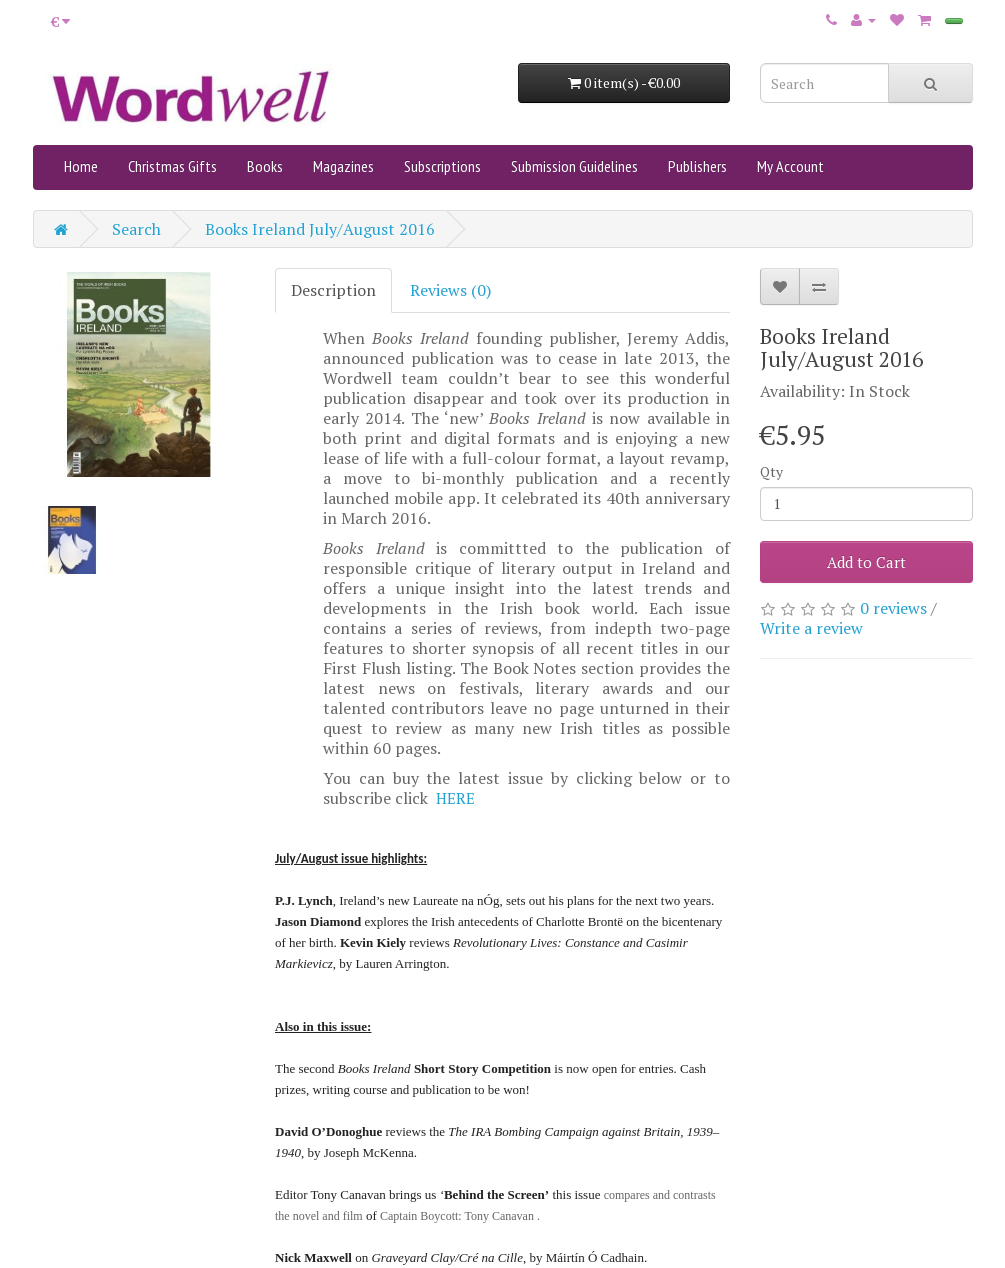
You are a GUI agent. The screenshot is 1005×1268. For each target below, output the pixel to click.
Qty (771, 471)
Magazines (343, 166)
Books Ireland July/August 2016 (320, 229)
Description (333, 290)
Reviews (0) (450, 290)
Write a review (811, 628)
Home (81, 166)
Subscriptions (442, 166)
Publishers (697, 166)
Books (265, 166)
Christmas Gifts (172, 166)
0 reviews (893, 608)
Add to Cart (866, 562)
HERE (455, 798)
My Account (790, 166)
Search (136, 229)
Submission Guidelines (574, 166)
